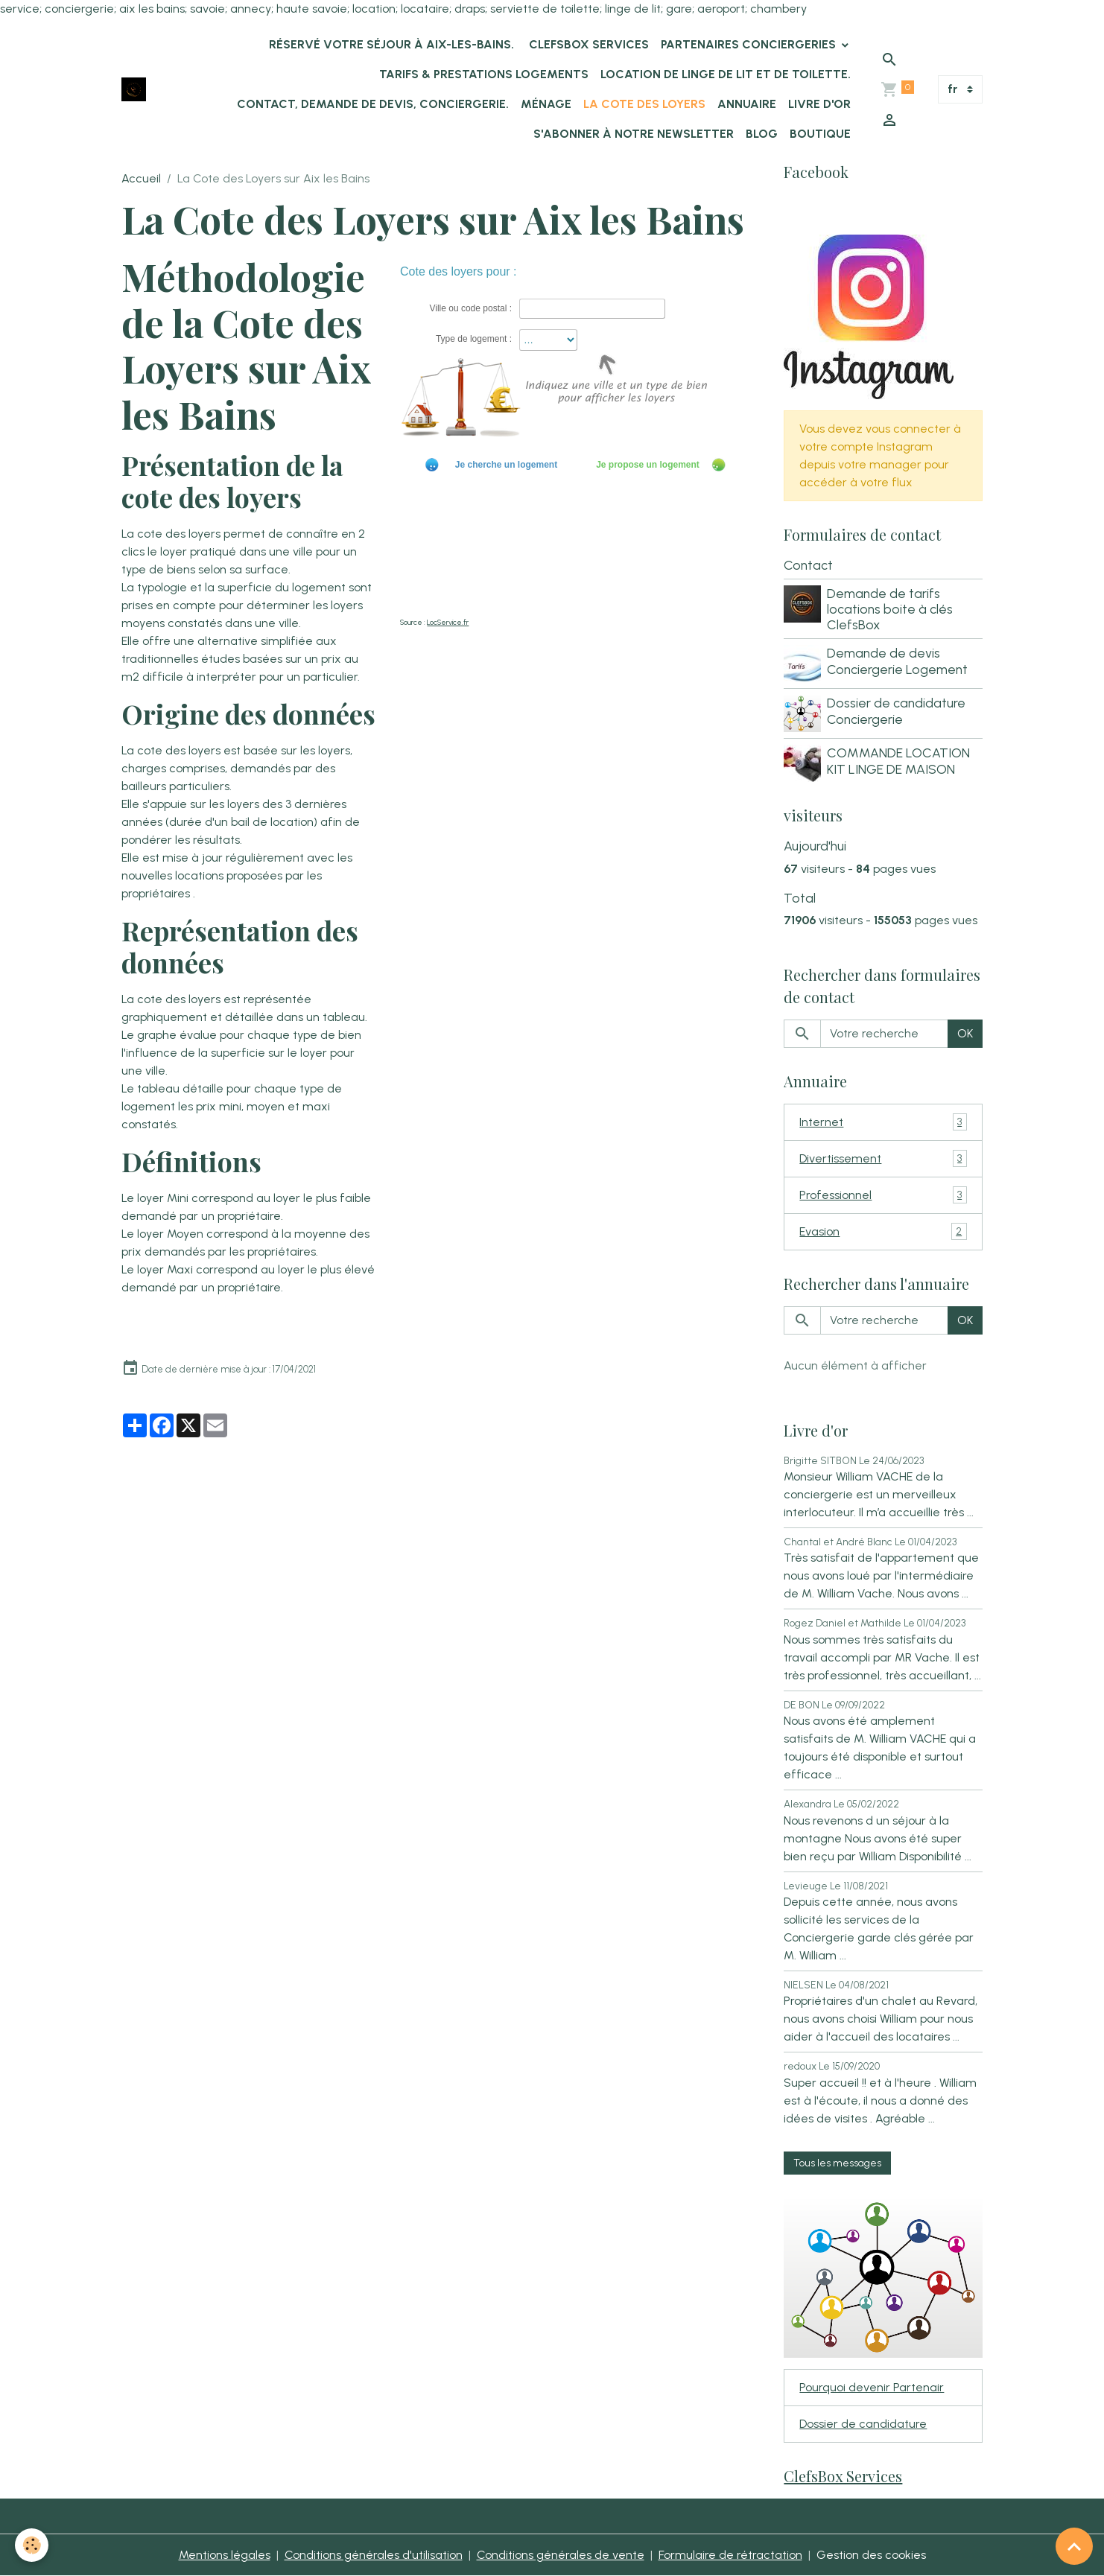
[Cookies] (31, 2545)
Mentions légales (224, 2555)
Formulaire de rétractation (730, 2555)
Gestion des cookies (871, 2555)
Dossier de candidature (863, 2424)
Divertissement (882, 1158)
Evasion (882, 1231)
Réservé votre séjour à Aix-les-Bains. (390, 44)
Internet (882, 1121)
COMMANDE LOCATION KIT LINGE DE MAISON (898, 760)
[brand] (133, 89)
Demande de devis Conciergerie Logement (897, 660)
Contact (808, 565)
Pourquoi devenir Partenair (871, 2387)
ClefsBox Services (587, 44)
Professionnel (882, 1194)
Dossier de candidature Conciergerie (896, 710)
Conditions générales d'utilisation (374, 2555)
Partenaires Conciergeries (750, 44)
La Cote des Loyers (644, 104)
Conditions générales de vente (560, 2555)
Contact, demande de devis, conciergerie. (373, 104)
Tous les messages (837, 2163)
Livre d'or (819, 104)
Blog (762, 134)
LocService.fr (448, 622)
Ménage (546, 104)
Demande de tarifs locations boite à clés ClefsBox (890, 608)
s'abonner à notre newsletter (633, 134)
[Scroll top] (1074, 2546)
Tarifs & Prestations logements (484, 74)
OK (965, 1033)
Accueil (141, 178)
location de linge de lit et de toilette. (725, 74)
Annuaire (746, 104)
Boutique (820, 134)
